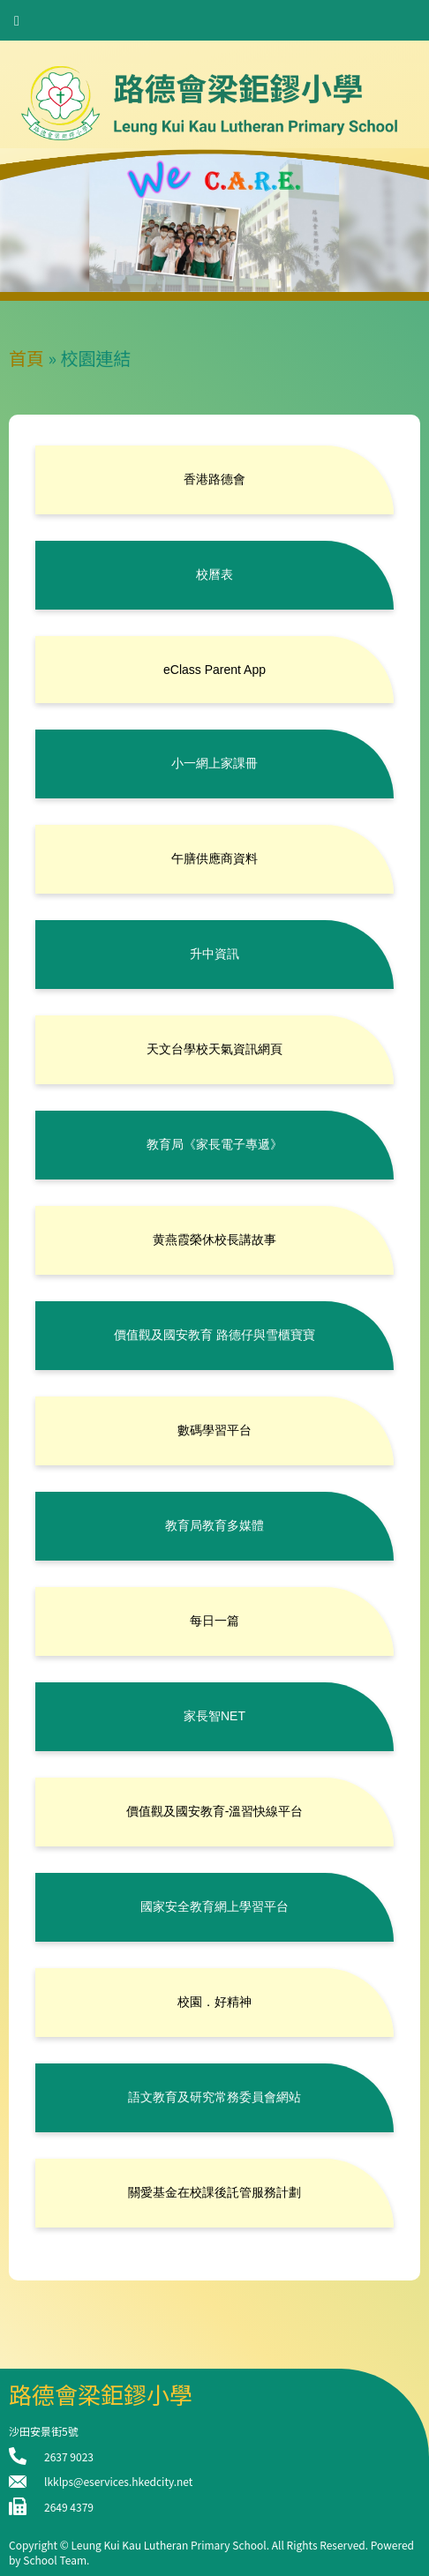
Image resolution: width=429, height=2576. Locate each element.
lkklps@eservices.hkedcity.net (118, 2481)
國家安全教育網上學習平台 (214, 1906)
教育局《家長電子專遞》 (214, 1144)
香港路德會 (214, 479)
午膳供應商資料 (214, 858)
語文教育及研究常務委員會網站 (214, 2097)
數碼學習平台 (214, 1430)
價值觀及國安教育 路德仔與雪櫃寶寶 (214, 1335)
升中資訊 (214, 954)
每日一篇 (214, 1621)
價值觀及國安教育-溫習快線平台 (215, 1811)
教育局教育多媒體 (214, 1525)
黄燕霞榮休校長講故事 (214, 1239)
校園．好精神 (214, 2002)
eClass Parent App (214, 670)
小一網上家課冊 (214, 763)
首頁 (26, 358)
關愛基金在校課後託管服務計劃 (214, 2192)
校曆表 (214, 574)
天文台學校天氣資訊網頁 (214, 1049)
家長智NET (214, 1716)
